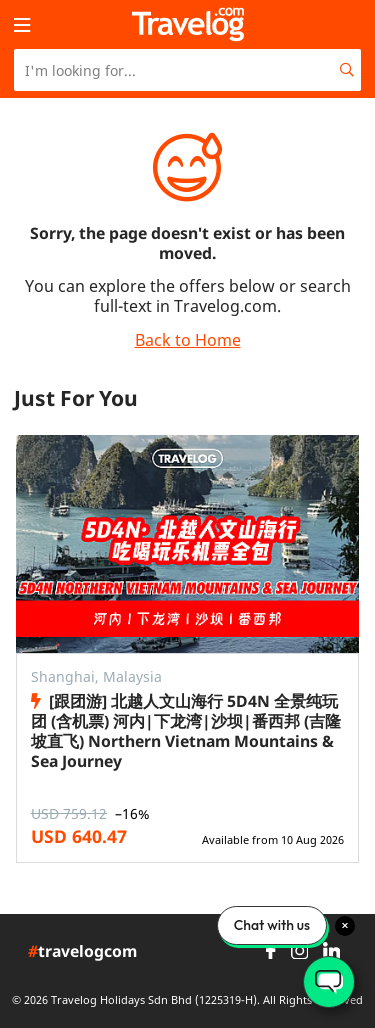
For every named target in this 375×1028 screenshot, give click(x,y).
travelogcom (82, 952)
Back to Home (188, 340)
